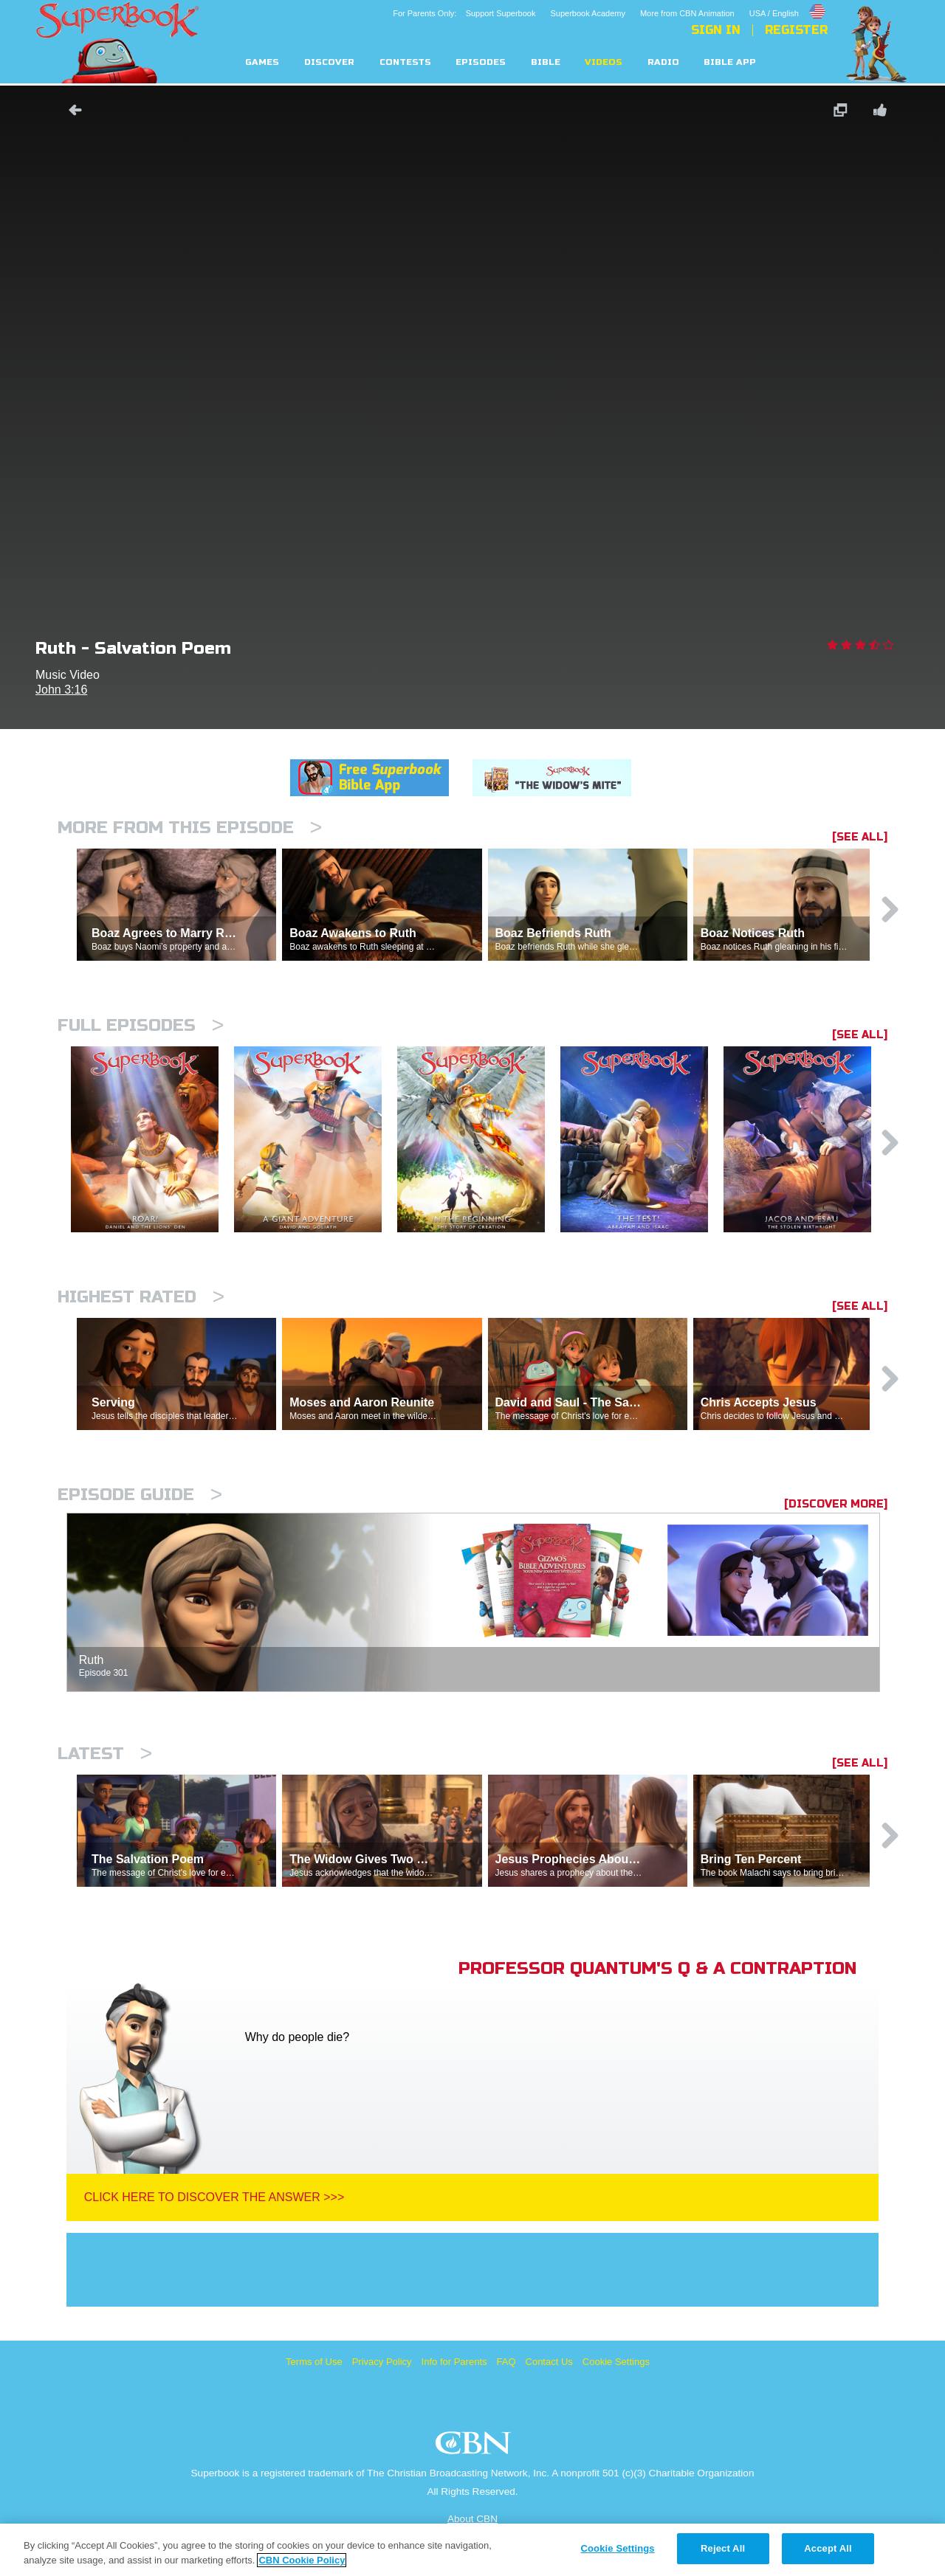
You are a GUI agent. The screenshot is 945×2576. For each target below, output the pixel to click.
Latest (105, 1754)
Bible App (730, 62)
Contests (405, 62)
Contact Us (549, 2361)
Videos (603, 62)
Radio (663, 62)
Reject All (723, 2548)
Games (262, 62)
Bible (545, 62)
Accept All (827, 2548)
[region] (472, 2550)
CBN (475, 2447)
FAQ (506, 2361)
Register (796, 30)
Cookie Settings (616, 2361)
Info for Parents (454, 2361)
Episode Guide (140, 1495)
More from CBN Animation (687, 13)
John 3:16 (61, 689)
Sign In (715, 30)
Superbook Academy (587, 13)
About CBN (472, 2518)
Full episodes (141, 1025)
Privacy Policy (382, 2361)
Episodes (481, 62)
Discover (329, 62)
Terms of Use (314, 2361)
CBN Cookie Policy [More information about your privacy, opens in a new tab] (301, 2560)
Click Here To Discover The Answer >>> (214, 2197)
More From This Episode (190, 828)
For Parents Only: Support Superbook (464, 13)
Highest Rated (141, 1297)
